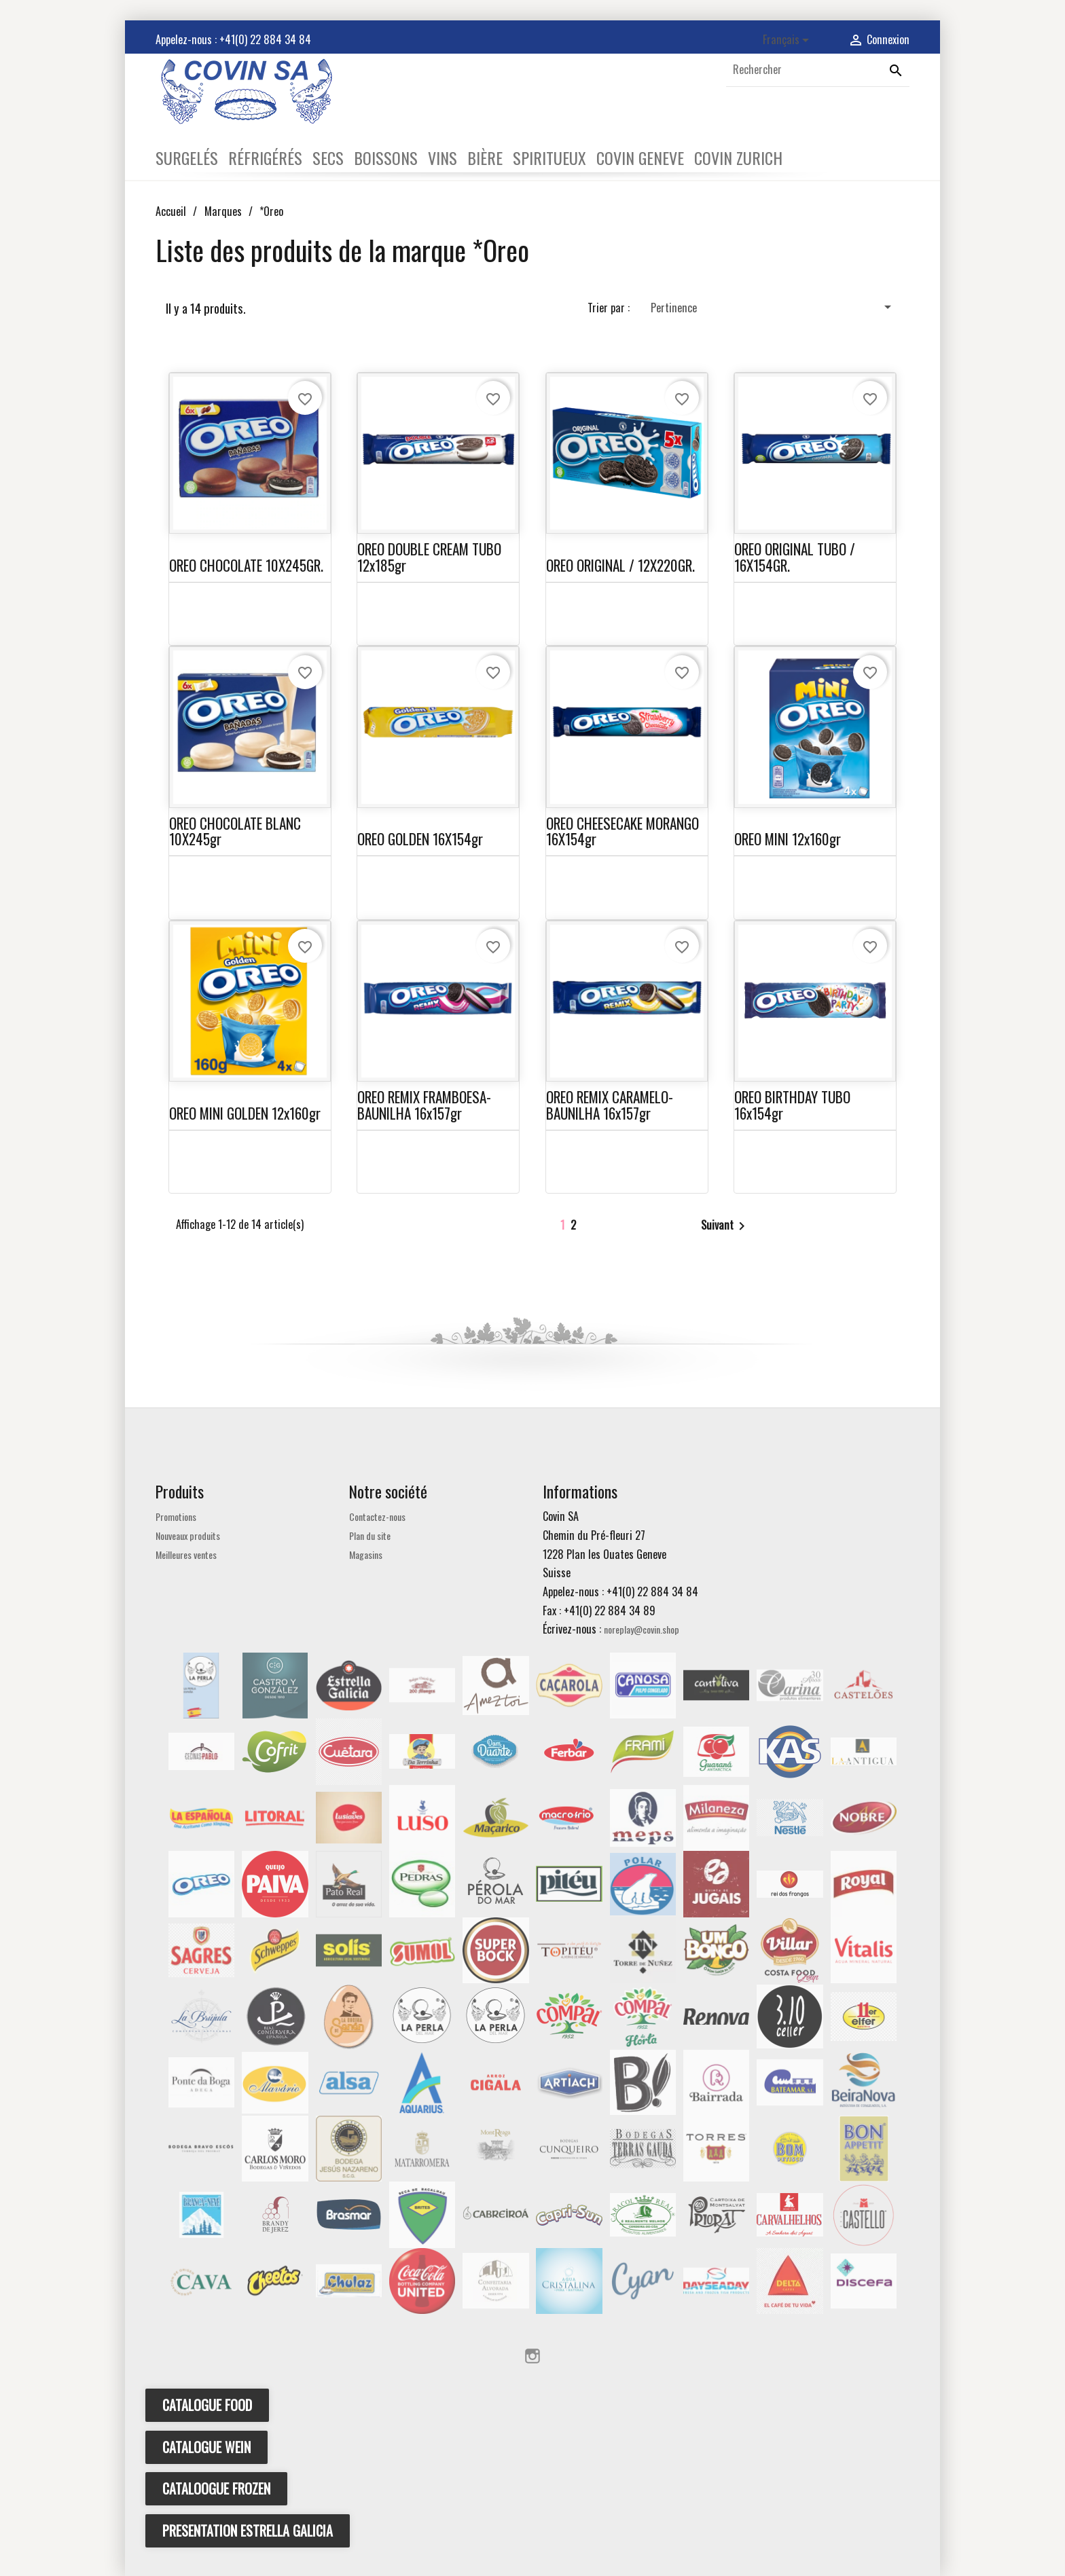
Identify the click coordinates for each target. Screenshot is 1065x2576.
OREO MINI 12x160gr (787, 838)
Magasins (365, 1554)
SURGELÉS (187, 157)
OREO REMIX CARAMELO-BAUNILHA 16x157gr (609, 1104)
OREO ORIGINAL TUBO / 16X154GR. (794, 556)
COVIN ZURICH (738, 157)
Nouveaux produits (188, 1535)
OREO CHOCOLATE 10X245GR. (246, 565)
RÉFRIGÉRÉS (265, 157)
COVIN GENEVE (640, 157)
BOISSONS (386, 157)
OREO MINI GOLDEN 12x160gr (245, 1113)
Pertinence (773, 307)
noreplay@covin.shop (641, 1629)
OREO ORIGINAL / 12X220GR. (620, 565)
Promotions (176, 1516)
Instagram (532, 2356)
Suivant (725, 1225)
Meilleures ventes (186, 1554)
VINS (442, 157)
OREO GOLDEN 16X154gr (420, 838)
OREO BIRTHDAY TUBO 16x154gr (792, 1104)
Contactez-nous (377, 1516)
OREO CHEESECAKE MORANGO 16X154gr (622, 831)
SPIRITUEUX (549, 157)
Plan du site (370, 1535)
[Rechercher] (817, 70)
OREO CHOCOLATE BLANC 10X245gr (235, 831)
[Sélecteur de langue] (788, 40)
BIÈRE (485, 157)
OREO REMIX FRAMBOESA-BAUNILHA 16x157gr (424, 1104)
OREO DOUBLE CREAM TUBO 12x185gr (429, 556)
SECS (328, 157)
